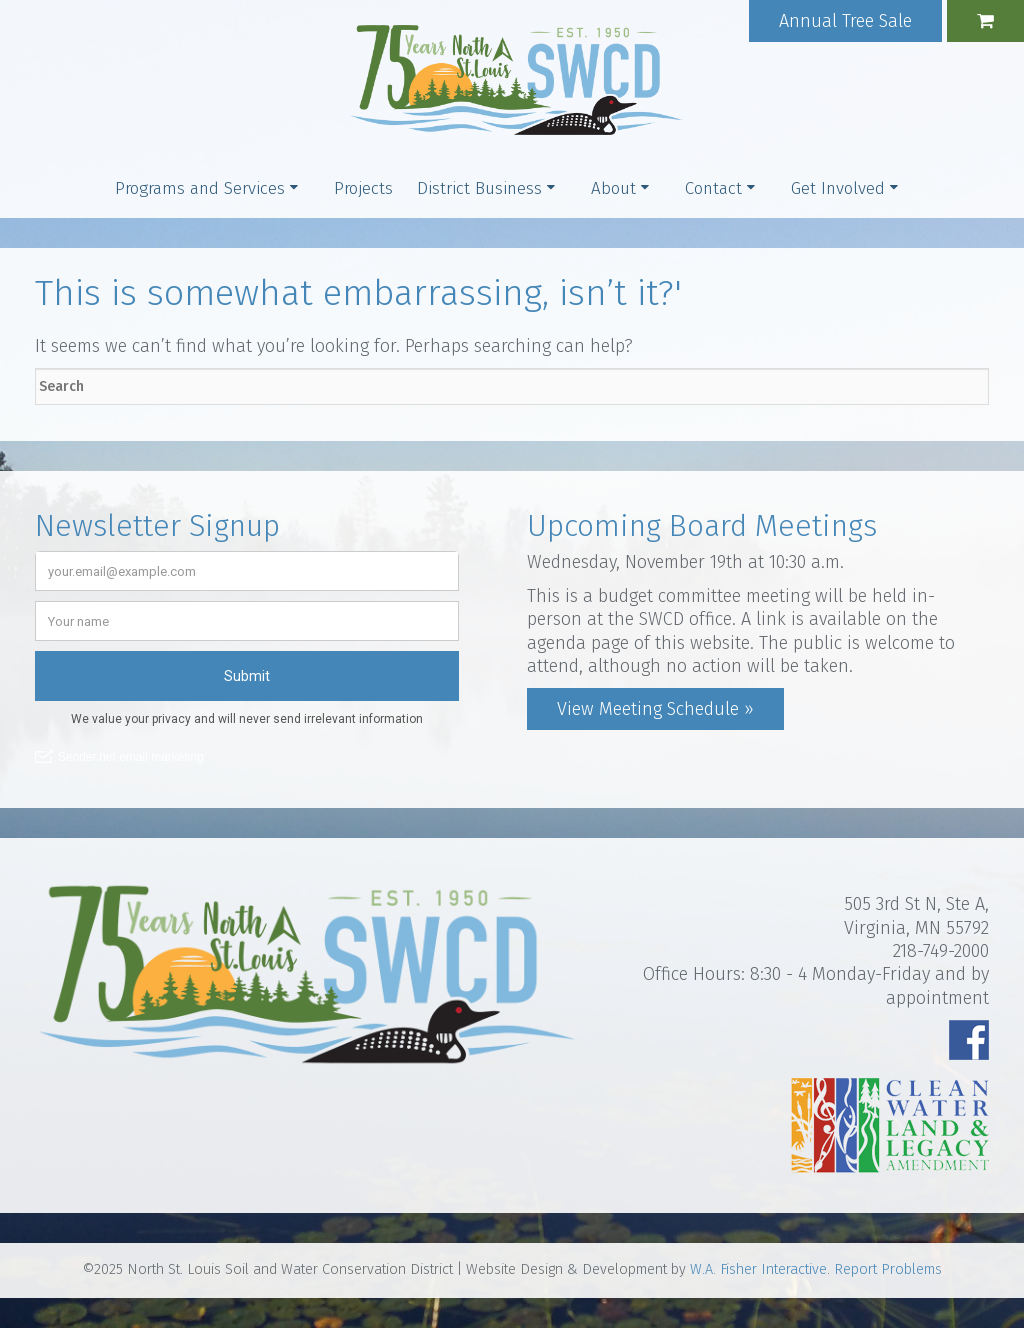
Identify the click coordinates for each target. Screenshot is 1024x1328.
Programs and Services (200, 188)
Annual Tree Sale (845, 21)
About (613, 188)
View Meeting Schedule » (655, 709)
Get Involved (838, 188)
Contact (713, 188)
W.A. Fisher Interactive (758, 1269)
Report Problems (888, 1269)
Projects (363, 188)
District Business (479, 188)
